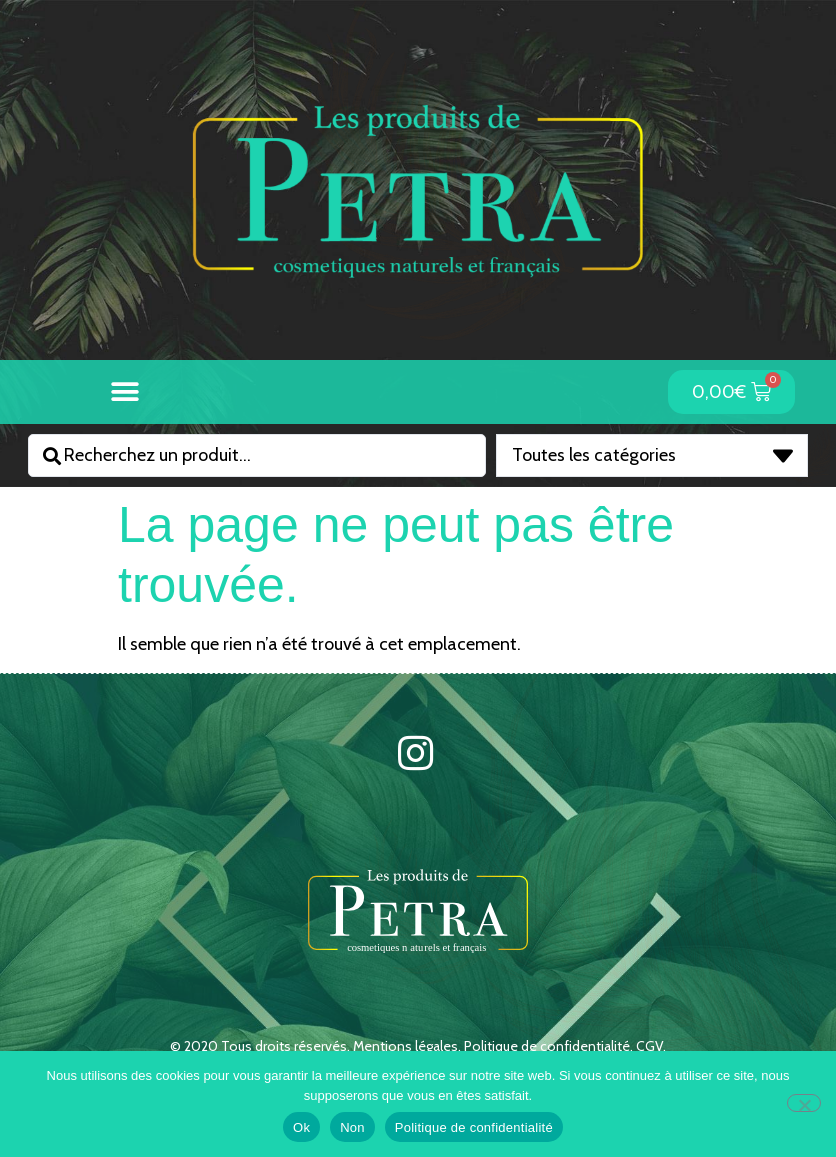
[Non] (804, 1103)
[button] (125, 391)
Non (352, 1127)
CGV (649, 1046)
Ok (301, 1127)
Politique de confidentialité (547, 1046)
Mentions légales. (408, 1046)
